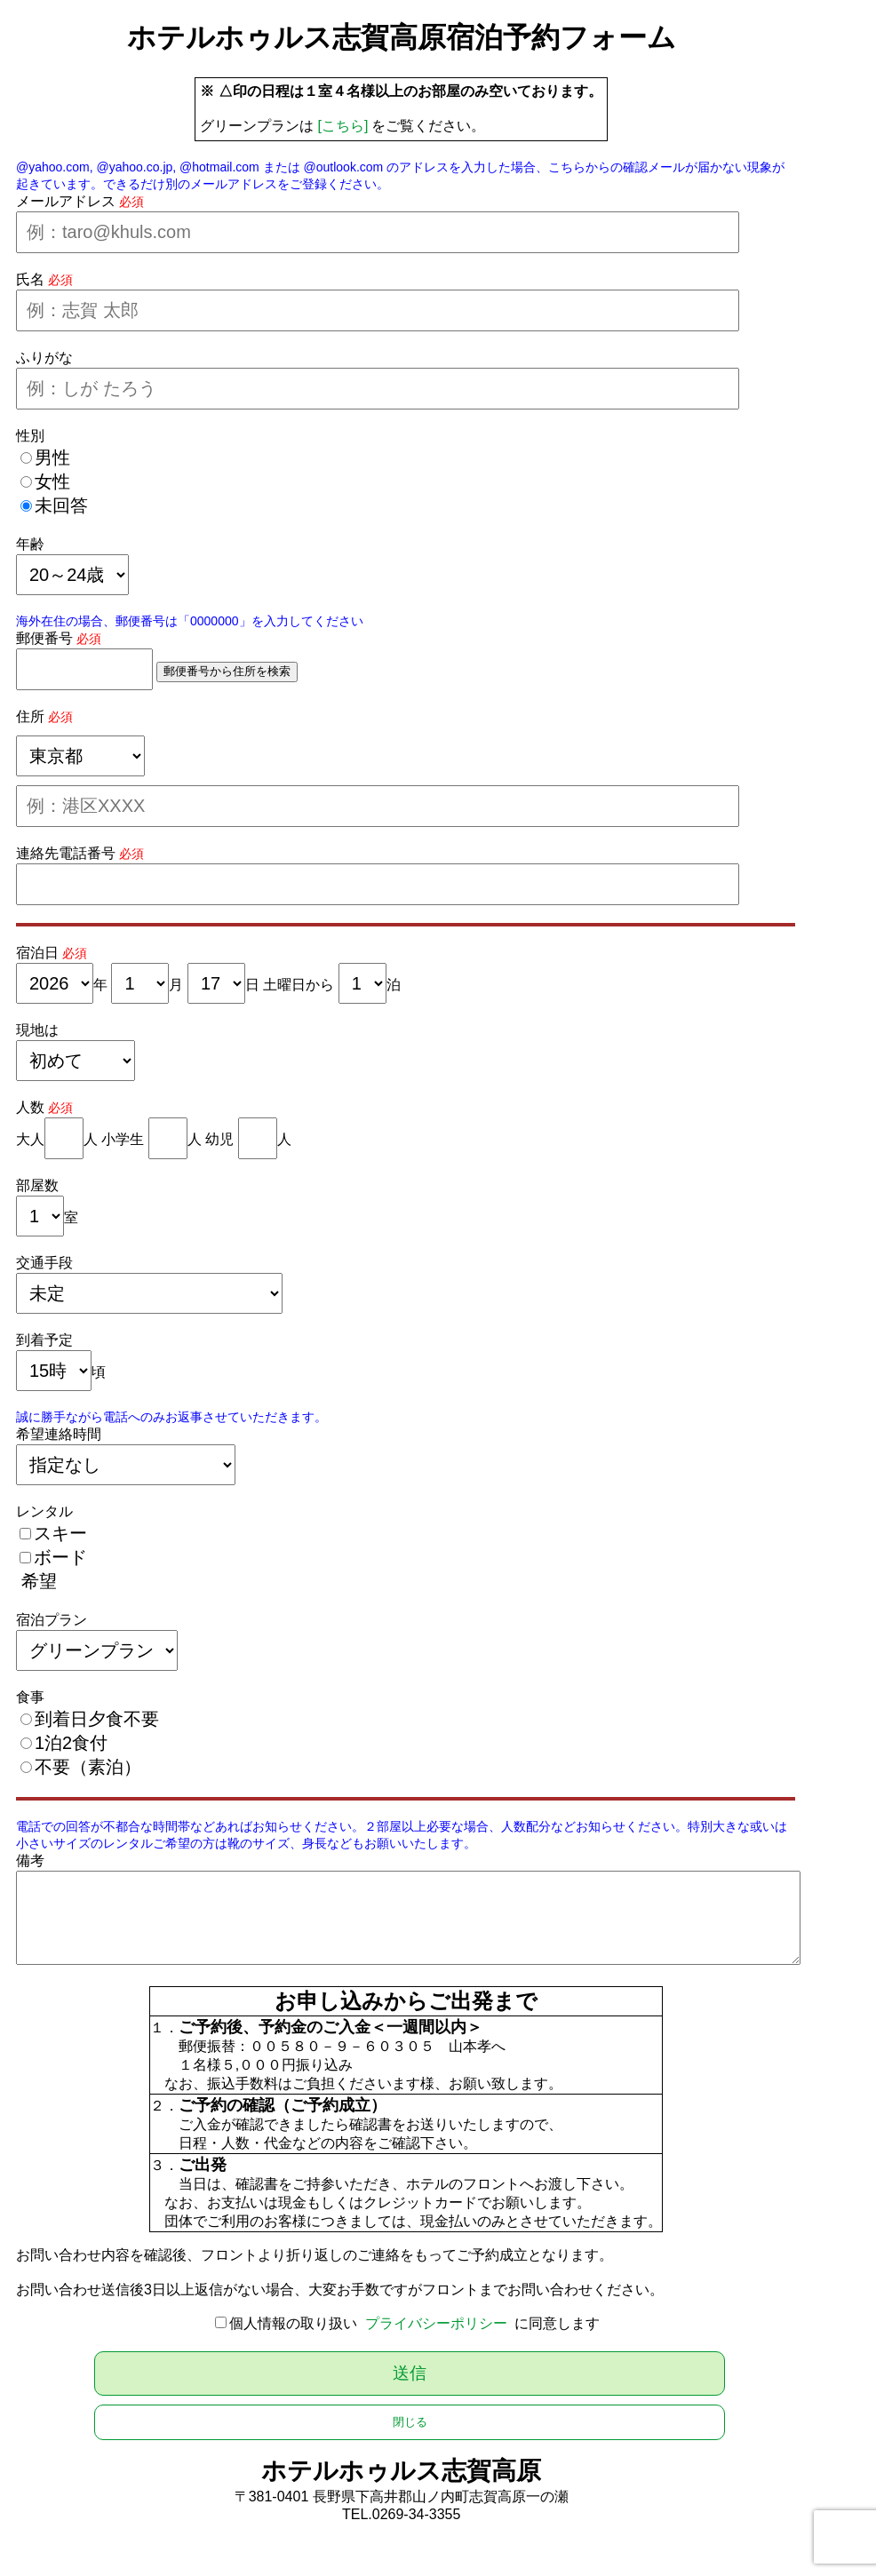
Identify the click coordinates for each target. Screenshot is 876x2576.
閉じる (410, 2422)
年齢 (30, 544)
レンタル (44, 1511)
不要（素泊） (88, 1767)
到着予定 (44, 1340)
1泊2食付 (71, 1743)
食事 (30, 1697)
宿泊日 (37, 952)
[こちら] (342, 125)
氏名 (30, 279)
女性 (52, 481)
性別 (30, 435)
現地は (37, 1030)
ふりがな (44, 357)
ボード (60, 1557)
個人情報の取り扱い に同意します (414, 2323)
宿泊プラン (51, 1619)
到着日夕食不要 (97, 1719)
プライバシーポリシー (436, 2323)
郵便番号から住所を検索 (227, 671)
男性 (52, 457)
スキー (60, 1533)
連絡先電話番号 (65, 853)
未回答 (61, 505)
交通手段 (44, 1262)
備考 (30, 1860)
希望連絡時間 (58, 1434)
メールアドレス (65, 201)
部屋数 (37, 1185)
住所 (30, 716)
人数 (30, 1107)
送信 (409, 2373)
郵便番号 (44, 638)
